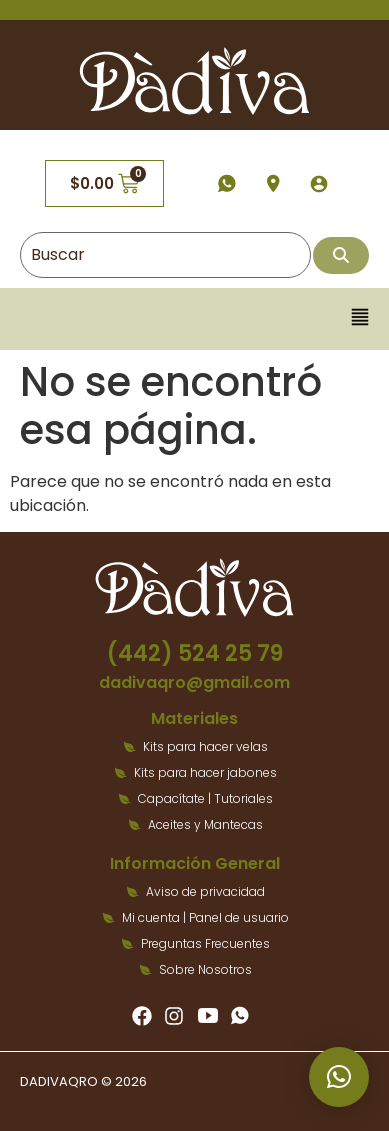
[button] (360, 318)
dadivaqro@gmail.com (194, 682)
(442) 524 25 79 (195, 653)
